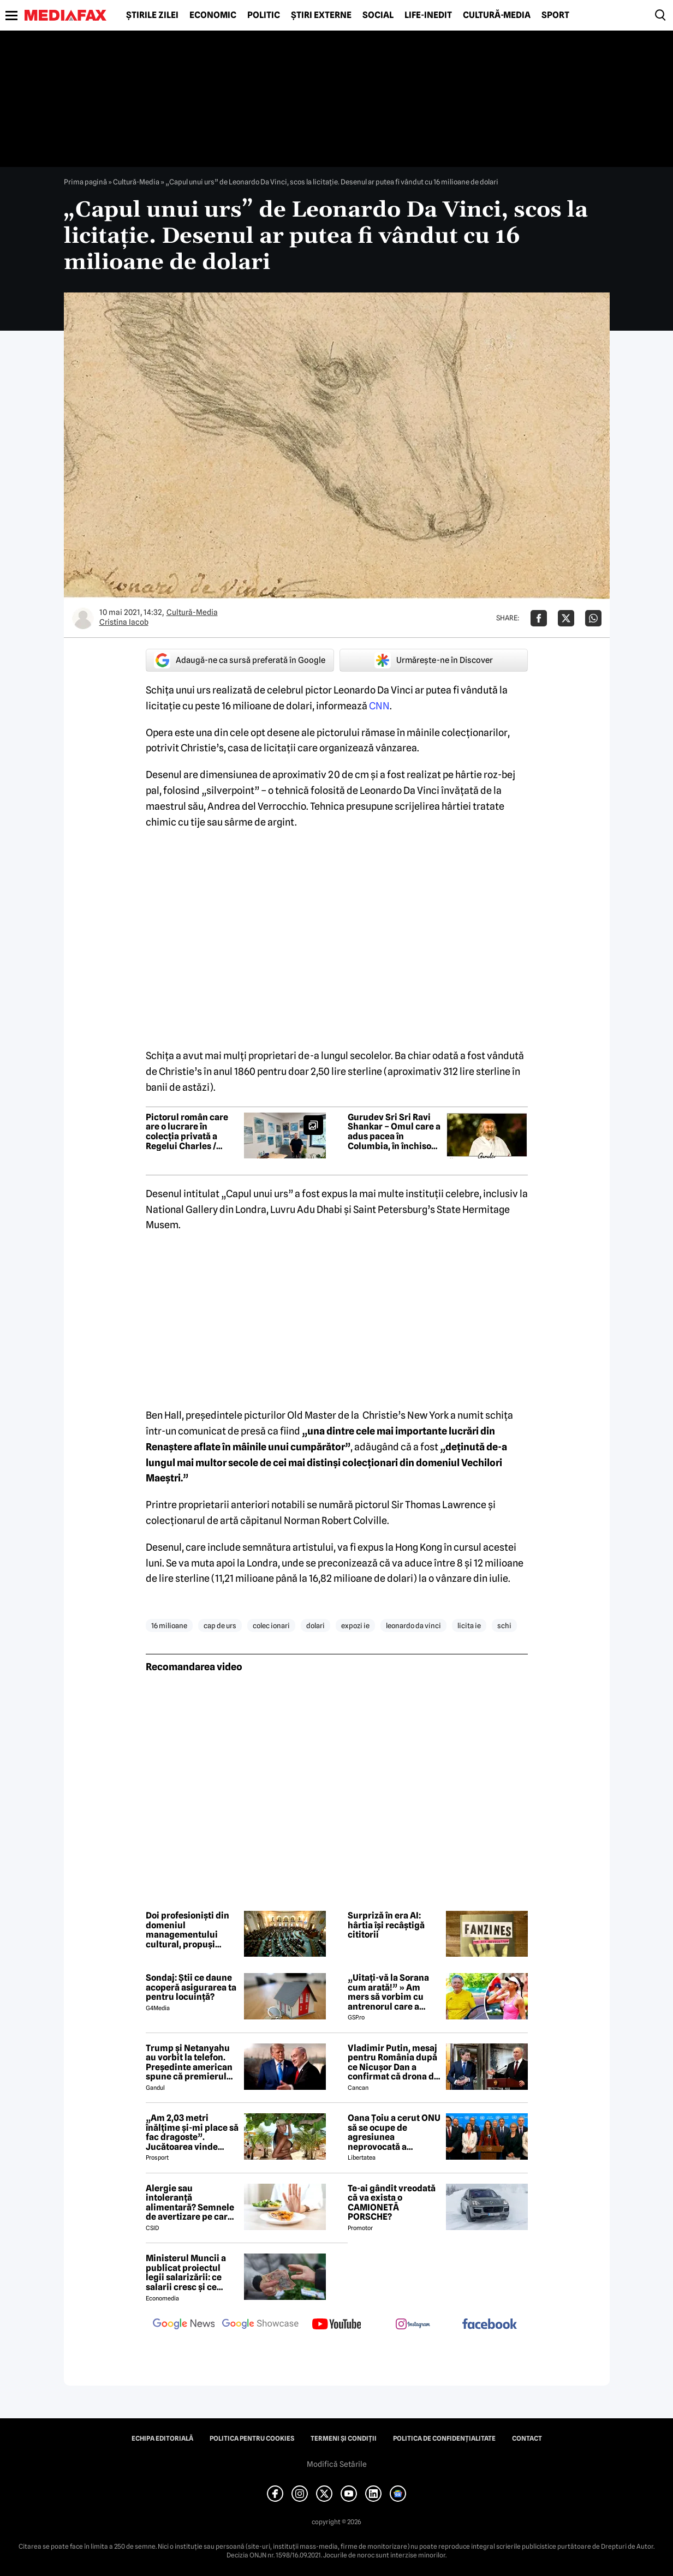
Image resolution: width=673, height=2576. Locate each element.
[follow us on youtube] (337, 2325)
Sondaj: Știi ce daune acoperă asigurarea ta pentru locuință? (191, 1987)
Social (378, 15)
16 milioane (169, 1625)
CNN (379, 706)
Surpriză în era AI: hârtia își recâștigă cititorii (386, 1925)
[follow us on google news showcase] (260, 2325)
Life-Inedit (428, 15)
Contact (527, 2438)
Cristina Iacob (123, 622)
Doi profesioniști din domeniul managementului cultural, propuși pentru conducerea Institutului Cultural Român (187, 1930)
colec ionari (271, 1625)
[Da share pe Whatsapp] (593, 618)
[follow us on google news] (184, 2325)
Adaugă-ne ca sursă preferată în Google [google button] (239, 660)
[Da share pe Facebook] (539, 618)
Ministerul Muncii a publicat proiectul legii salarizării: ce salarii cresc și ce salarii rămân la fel (186, 2273)
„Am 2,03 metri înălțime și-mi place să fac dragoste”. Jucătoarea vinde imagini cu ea (192, 2132)
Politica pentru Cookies (252, 2438)
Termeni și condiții (344, 2438)
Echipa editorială (162, 2438)
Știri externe (321, 15)
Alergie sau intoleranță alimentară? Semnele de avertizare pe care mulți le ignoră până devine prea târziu (190, 2203)
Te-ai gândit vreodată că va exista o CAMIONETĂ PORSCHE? (392, 2203)
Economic (212, 15)
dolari (315, 1625)
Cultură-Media (497, 15)
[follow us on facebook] (489, 2324)
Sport (555, 15)
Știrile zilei (152, 15)
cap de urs (220, 1625)
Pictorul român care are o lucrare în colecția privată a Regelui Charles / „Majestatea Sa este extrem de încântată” (190, 1132)
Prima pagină (85, 181)
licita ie (469, 1625)
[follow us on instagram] (413, 2325)
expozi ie (355, 1625)
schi (504, 1625)
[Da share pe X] (566, 618)
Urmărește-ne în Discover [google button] (433, 660)
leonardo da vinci (413, 1625)
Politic (263, 15)
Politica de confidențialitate (444, 2438)
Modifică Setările (337, 2464)
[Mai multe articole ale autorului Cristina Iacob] (83, 618)
